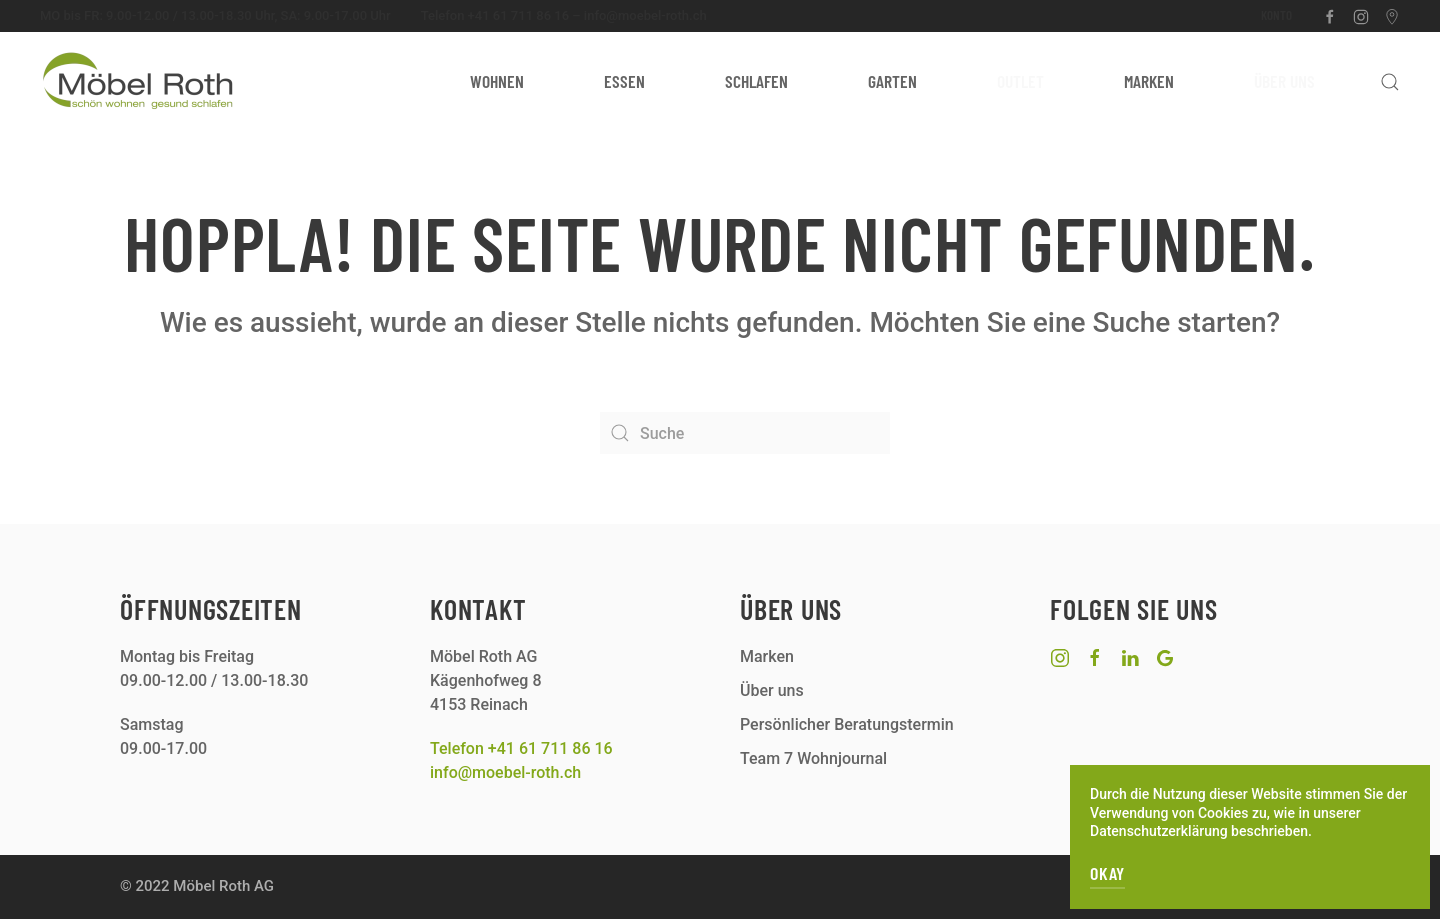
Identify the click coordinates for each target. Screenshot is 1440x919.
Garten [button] (892, 81)
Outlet (1020, 81)
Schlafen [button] (756, 81)
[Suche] (745, 433)
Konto (1276, 15)
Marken (1149, 81)
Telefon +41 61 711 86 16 (495, 15)
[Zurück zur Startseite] (140, 82)
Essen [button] (624, 81)
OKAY (1107, 873)
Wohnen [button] (497, 81)
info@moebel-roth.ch (645, 15)
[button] (1390, 82)
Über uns (1284, 81)
